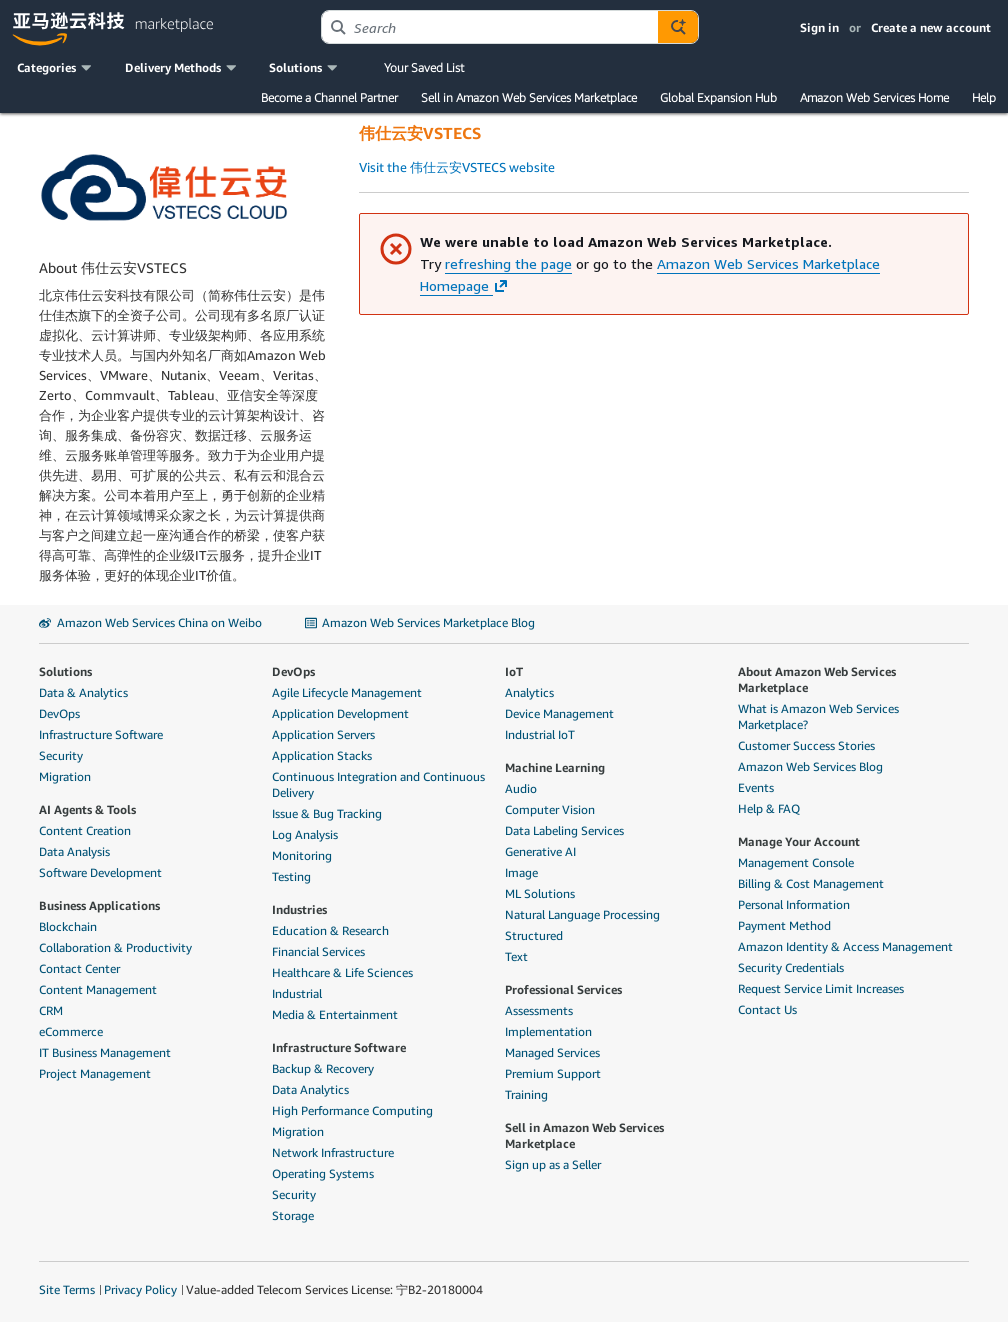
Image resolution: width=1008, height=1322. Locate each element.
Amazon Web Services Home (874, 97)
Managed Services (552, 1052)
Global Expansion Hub (718, 97)
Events (756, 787)
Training (526, 1094)
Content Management (98, 989)
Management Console (796, 862)
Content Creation (85, 830)
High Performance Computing (352, 1110)
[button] (56, 68)
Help (984, 97)
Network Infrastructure (333, 1152)
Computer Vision (550, 809)
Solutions (65, 671)
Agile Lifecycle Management (347, 692)
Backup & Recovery (323, 1068)
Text (516, 956)
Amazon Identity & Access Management (845, 946)
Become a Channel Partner (329, 97)
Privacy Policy (140, 1289)
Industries (299, 909)
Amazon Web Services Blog (810, 766)
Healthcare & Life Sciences (342, 972)
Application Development (340, 713)
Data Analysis (74, 851)
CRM (51, 1010)
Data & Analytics (83, 692)
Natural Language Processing (582, 914)
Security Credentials (791, 967)
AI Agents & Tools (87, 809)
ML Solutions (540, 893)
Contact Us (767, 1009)
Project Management (95, 1073)
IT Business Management (105, 1052)
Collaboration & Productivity (115, 947)
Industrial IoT (540, 734)
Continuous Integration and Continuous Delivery (378, 784)
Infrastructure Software (101, 734)
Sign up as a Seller (553, 1164)
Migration (65, 776)
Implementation (548, 1031)
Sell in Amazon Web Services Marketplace (529, 97)
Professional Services (563, 989)
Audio (521, 788)
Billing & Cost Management (811, 883)
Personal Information (794, 904)
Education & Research (330, 930)
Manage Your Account (799, 841)
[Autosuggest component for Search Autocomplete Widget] (678, 27)
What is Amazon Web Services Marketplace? (818, 716)
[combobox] (489, 27)
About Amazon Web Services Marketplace (817, 679)
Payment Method (784, 925)
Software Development (100, 872)
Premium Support (553, 1073)
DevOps (59, 713)
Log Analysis (305, 834)
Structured (534, 935)
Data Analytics (310, 1089)
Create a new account (931, 27)
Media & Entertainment (335, 1014)
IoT (514, 671)
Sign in (819, 27)
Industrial (297, 993)
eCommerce (71, 1031)
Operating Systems (323, 1173)
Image (521, 872)
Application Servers (323, 734)
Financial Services (318, 951)
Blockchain (68, 926)
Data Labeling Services (564, 830)
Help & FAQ (769, 808)
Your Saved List (424, 67)
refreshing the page (508, 263)
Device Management (559, 713)
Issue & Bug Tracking (327, 813)
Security (61, 755)
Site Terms (67, 1289)
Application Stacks (322, 755)
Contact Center (79, 968)
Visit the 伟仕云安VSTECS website (457, 167)
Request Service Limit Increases (821, 988)
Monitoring (302, 855)
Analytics (529, 692)
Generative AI (540, 851)
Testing (291, 876)
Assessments (539, 1010)
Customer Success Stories (806, 745)
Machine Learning (555, 767)
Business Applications (99, 905)
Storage (293, 1215)
